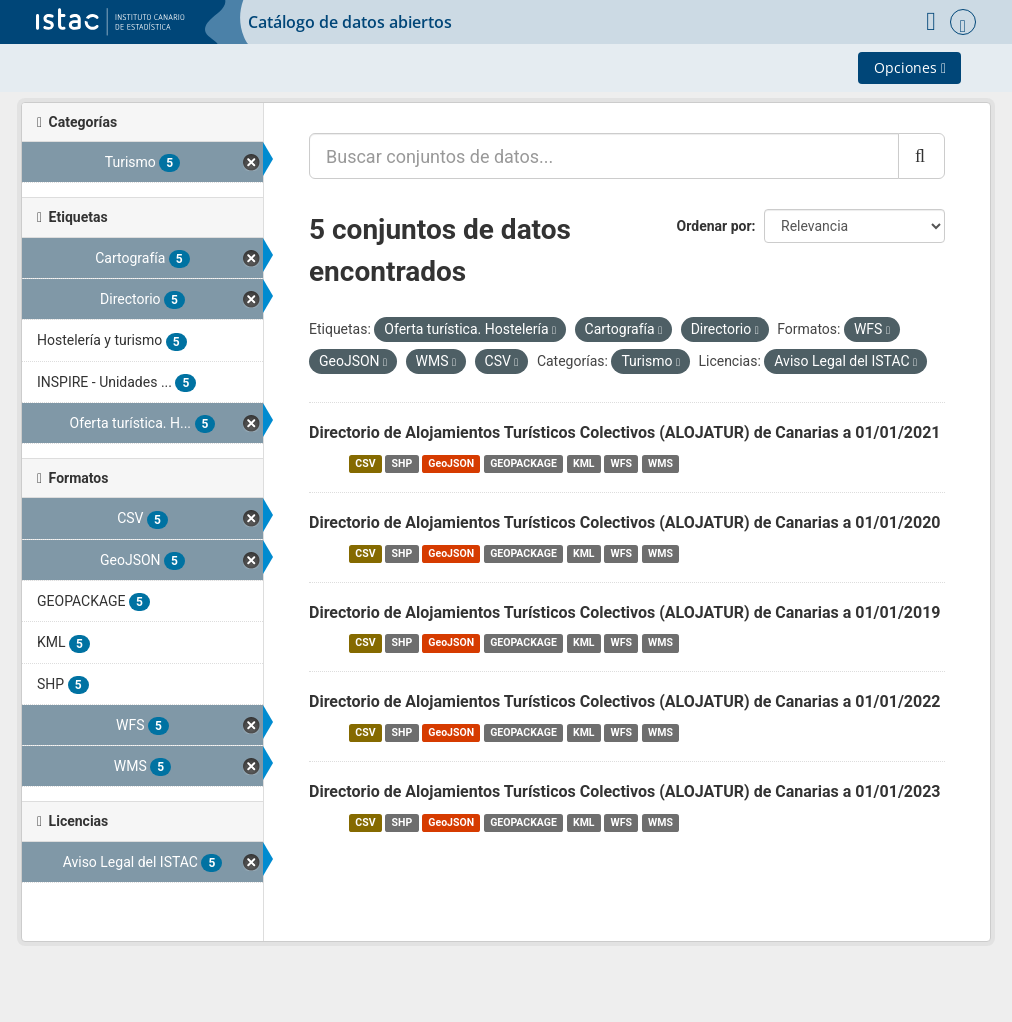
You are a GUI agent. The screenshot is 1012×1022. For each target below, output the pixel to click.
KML (584, 463)
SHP (402, 463)
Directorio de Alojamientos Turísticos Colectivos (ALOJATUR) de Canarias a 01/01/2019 (625, 612)
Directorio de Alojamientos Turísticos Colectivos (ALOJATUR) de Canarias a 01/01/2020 (625, 522)
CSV (365, 463)
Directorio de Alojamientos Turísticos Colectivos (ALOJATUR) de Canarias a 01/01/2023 (625, 791)
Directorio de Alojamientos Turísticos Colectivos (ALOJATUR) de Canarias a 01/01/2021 (625, 432)
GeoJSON (451, 463)
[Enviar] (921, 156)
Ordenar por (714, 226)
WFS (621, 463)
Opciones (910, 67)
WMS (660, 463)
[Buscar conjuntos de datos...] (604, 156)
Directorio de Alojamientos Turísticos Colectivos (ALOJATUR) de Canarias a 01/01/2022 (625, 701)
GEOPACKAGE (523, 463)
